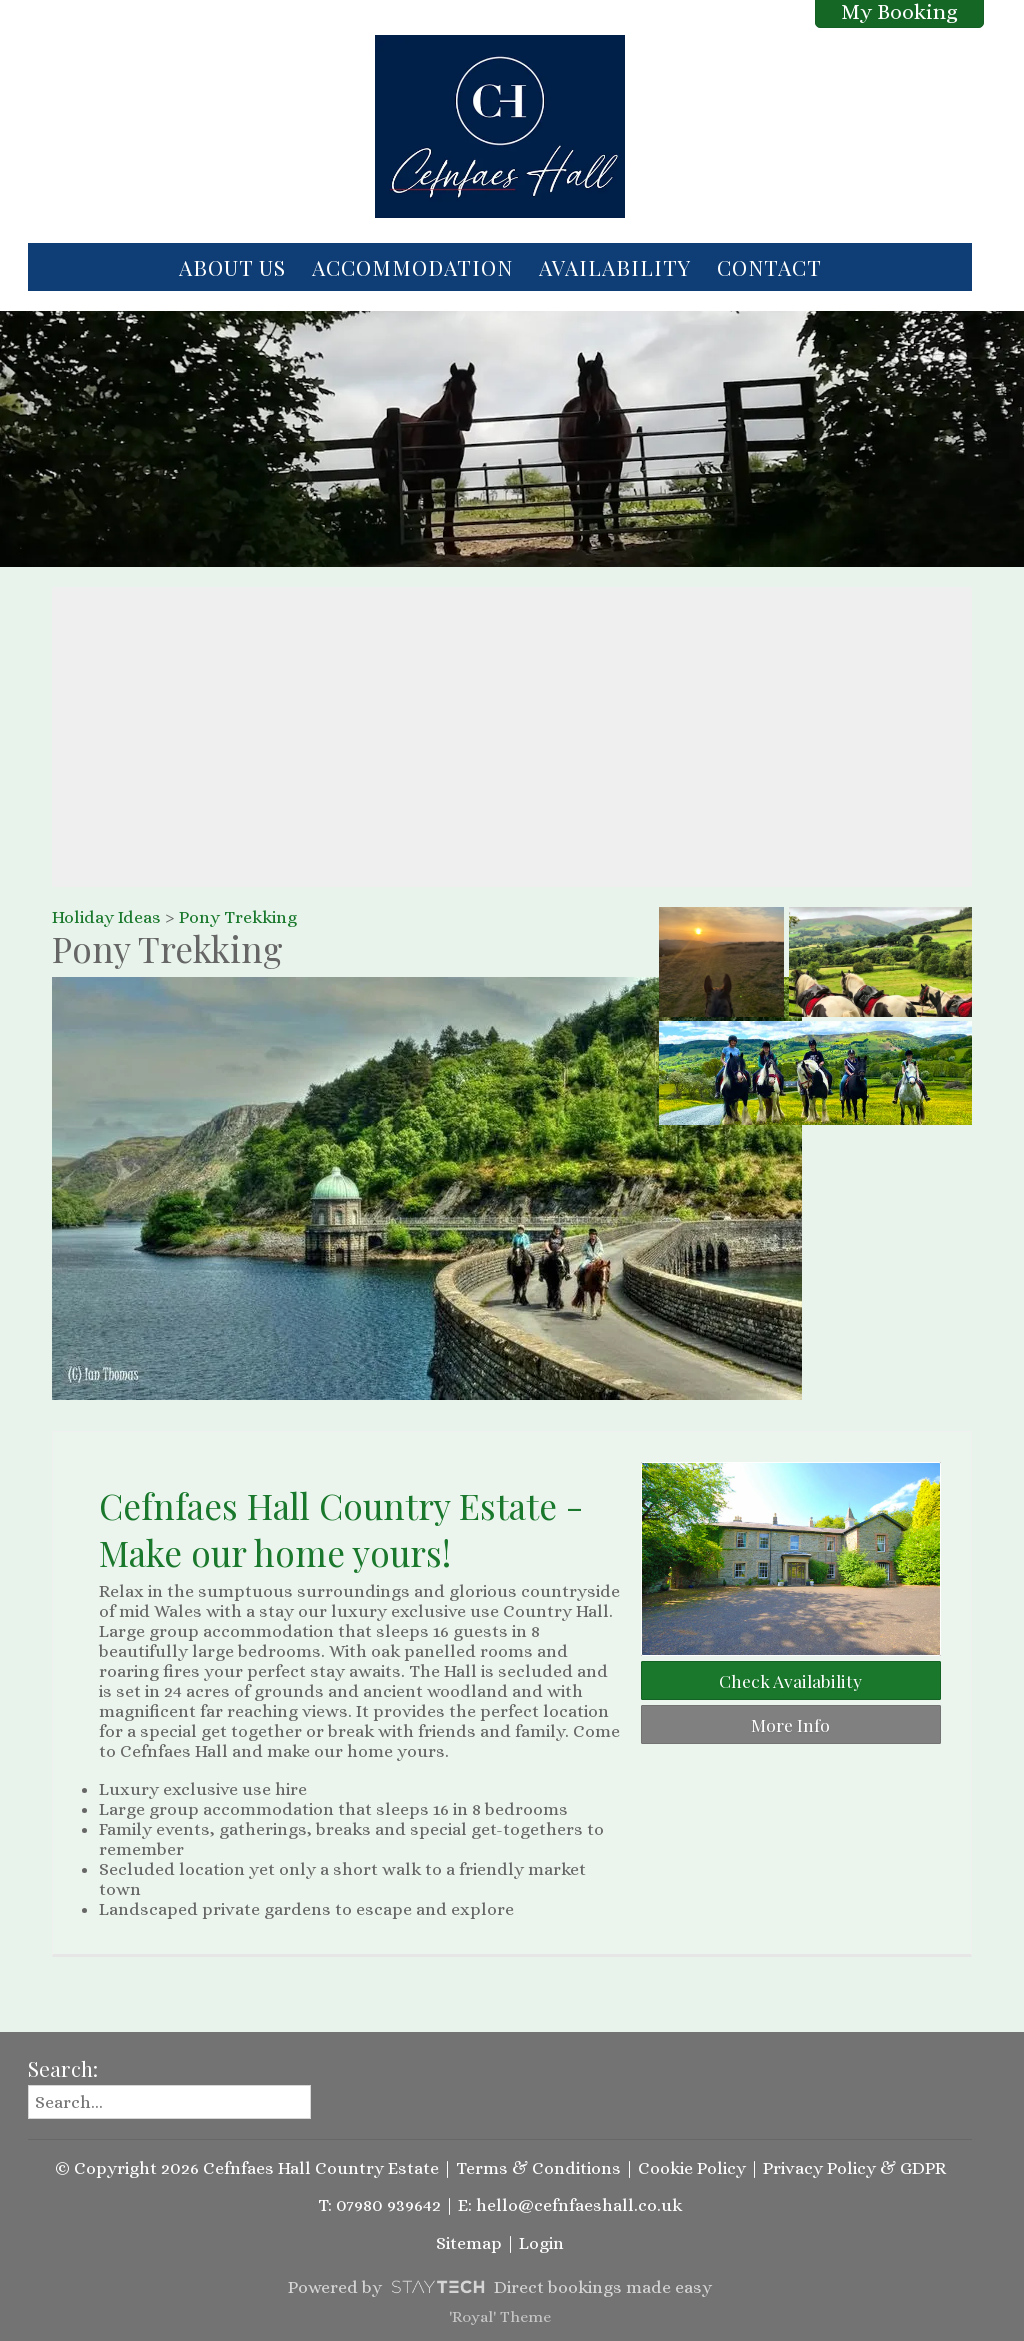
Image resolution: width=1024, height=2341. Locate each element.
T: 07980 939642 (379, 2205)
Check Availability (790, 1680)
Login (541, 2243)
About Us (232, 267)
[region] (512, 737)
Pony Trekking (238, 917)
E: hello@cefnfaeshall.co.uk (570, 2205)
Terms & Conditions (538, 2168)
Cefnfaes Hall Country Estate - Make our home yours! (341, 1529)
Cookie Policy (692, 2168)
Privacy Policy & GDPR (854, 2168)
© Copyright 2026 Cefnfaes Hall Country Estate (247, 2168)
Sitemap (469, 2243)
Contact (769, 267)
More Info (790, 1724)
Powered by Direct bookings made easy (500, 2287)
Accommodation (412, 267)
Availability (615, 267)
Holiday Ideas (106, 917)
